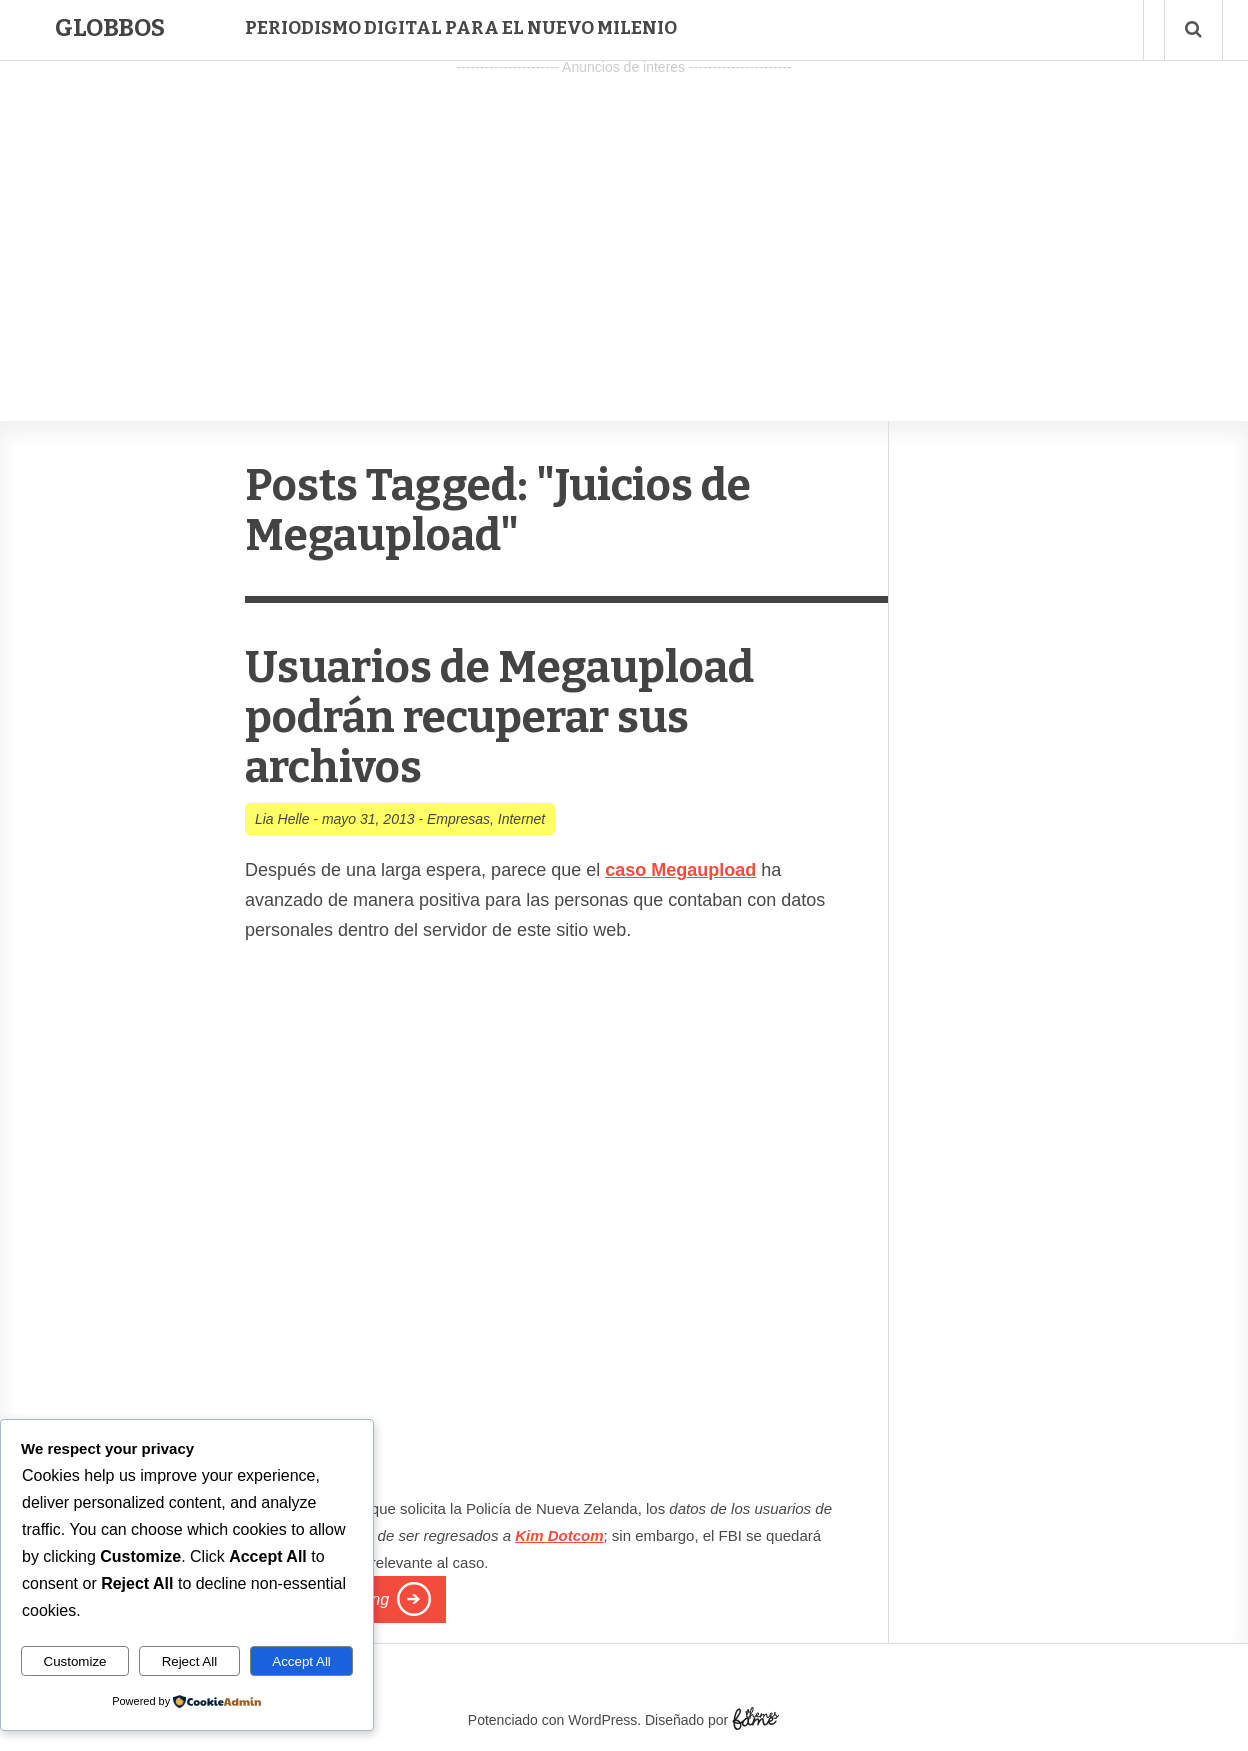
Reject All (190, 1661)
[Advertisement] (624, 221)
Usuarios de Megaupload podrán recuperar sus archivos (499, 717)
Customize (75, 1661)
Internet (521, 819)
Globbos (110, 28)
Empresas (458, 819)
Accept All (301, 1661)
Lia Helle (282, 819)
